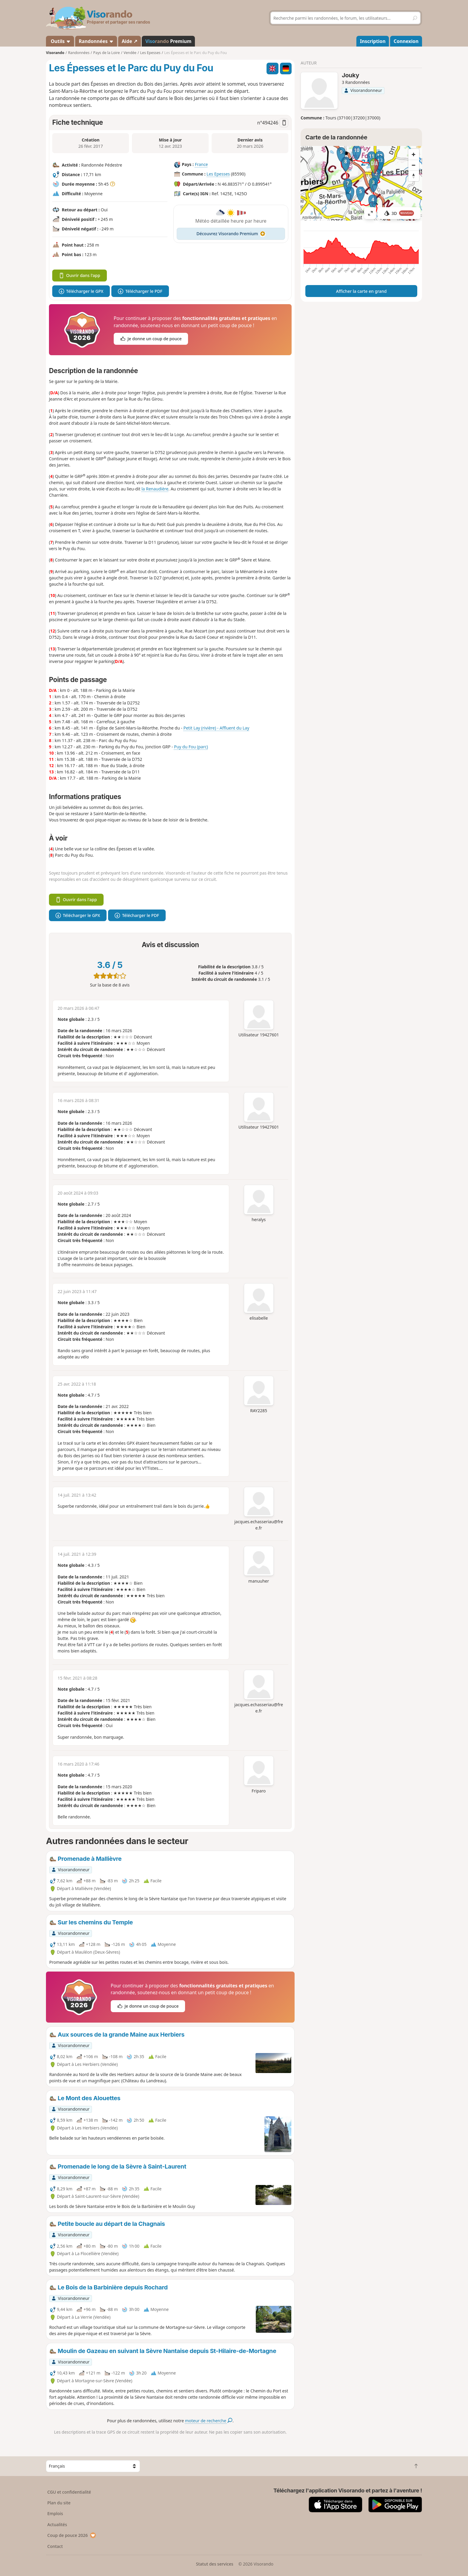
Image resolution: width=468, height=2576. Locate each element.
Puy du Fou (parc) (191, 747)
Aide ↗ (129, 41)
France (201, 164)
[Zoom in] (413, 154)
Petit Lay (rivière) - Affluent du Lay (216, 728)
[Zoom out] (413, 165)
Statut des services (214, 2564)
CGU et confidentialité (69, 2492)
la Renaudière (154, 489)
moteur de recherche (209, 2420)
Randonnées (96, 41)
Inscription (373, 41)
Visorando (55, 52)
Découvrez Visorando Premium (230, 233)
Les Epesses (218, 174)
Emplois (55, 2513)
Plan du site (59, 2503)
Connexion (406, 41)
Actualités (57, 2524)
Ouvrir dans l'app (79, 275)
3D (399, 213)
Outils (60, 41)
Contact (55, 2546)
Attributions (312, 217)
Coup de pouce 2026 (71, 2535)
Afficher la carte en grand (361, 291)
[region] (361, 183)
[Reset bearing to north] (413, 175)
